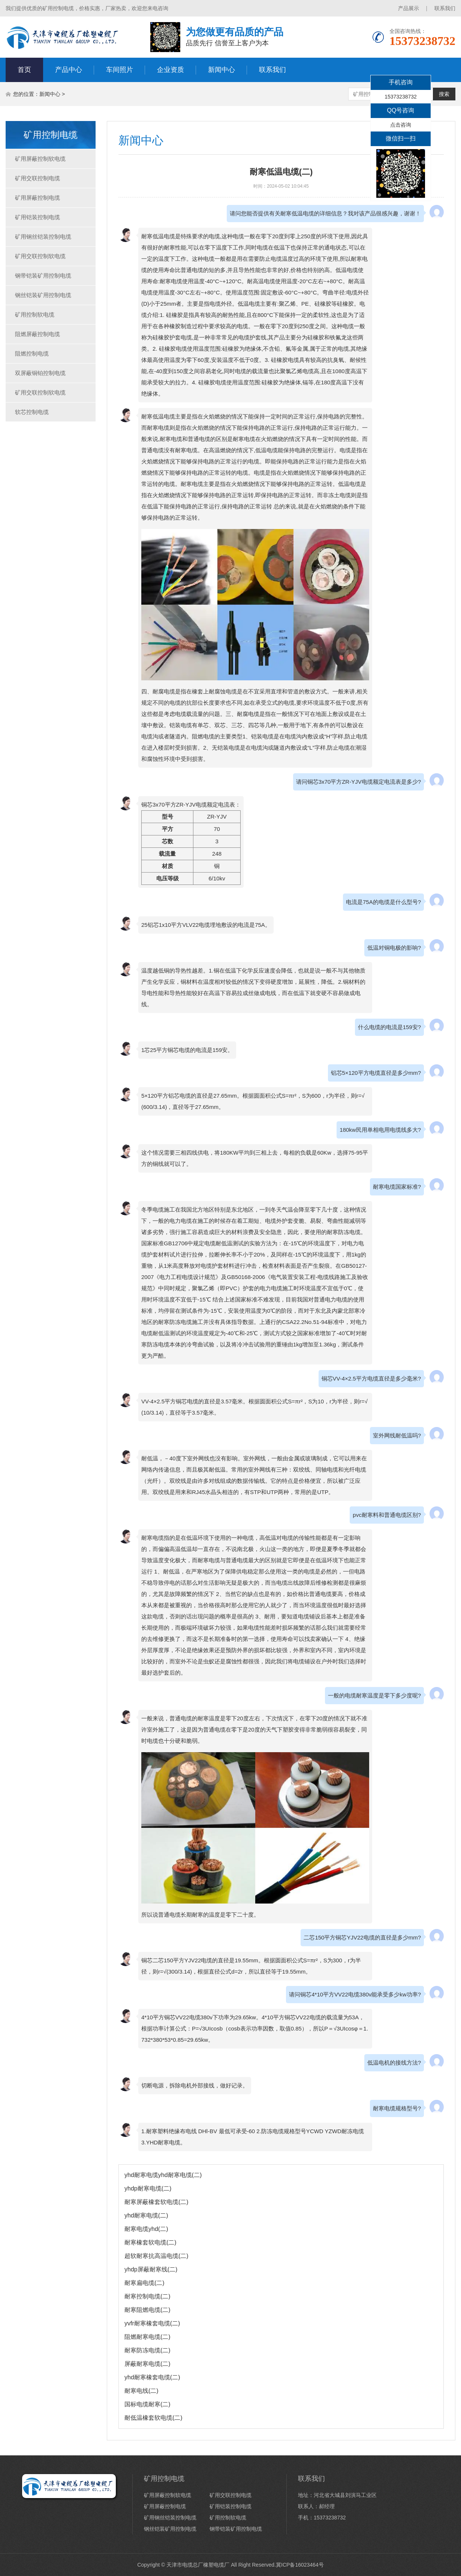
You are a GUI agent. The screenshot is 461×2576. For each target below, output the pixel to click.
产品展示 (408, 8)
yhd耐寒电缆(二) (146, 2215)
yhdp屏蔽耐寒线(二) (150, 2269)
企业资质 (170, 69)
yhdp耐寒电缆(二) (147, 2188)
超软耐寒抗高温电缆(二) (156, 2256)
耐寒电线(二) (141, 2391)
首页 (24, 69)
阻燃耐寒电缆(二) (147, 2337)
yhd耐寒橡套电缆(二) (152, 2377)
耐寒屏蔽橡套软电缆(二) (156, 2202)
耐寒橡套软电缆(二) (150, 2242)
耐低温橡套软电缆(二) (153, 2418)
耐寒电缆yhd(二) (146, 2229)
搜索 (444, 94)
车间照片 (119, 69)
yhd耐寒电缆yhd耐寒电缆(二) (163, 2175)
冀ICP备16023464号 (300, 2565)
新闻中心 (221, 69)
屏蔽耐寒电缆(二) (147, 2364)
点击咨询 (400, 125)
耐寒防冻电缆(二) (147, 2350)
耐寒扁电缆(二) (144, 2283)
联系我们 (444, 8)
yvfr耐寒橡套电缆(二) (152, 2323)
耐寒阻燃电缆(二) (147, 2310)
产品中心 (68, 69)
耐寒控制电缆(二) (147, 2296)
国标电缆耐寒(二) (147, 2404)
